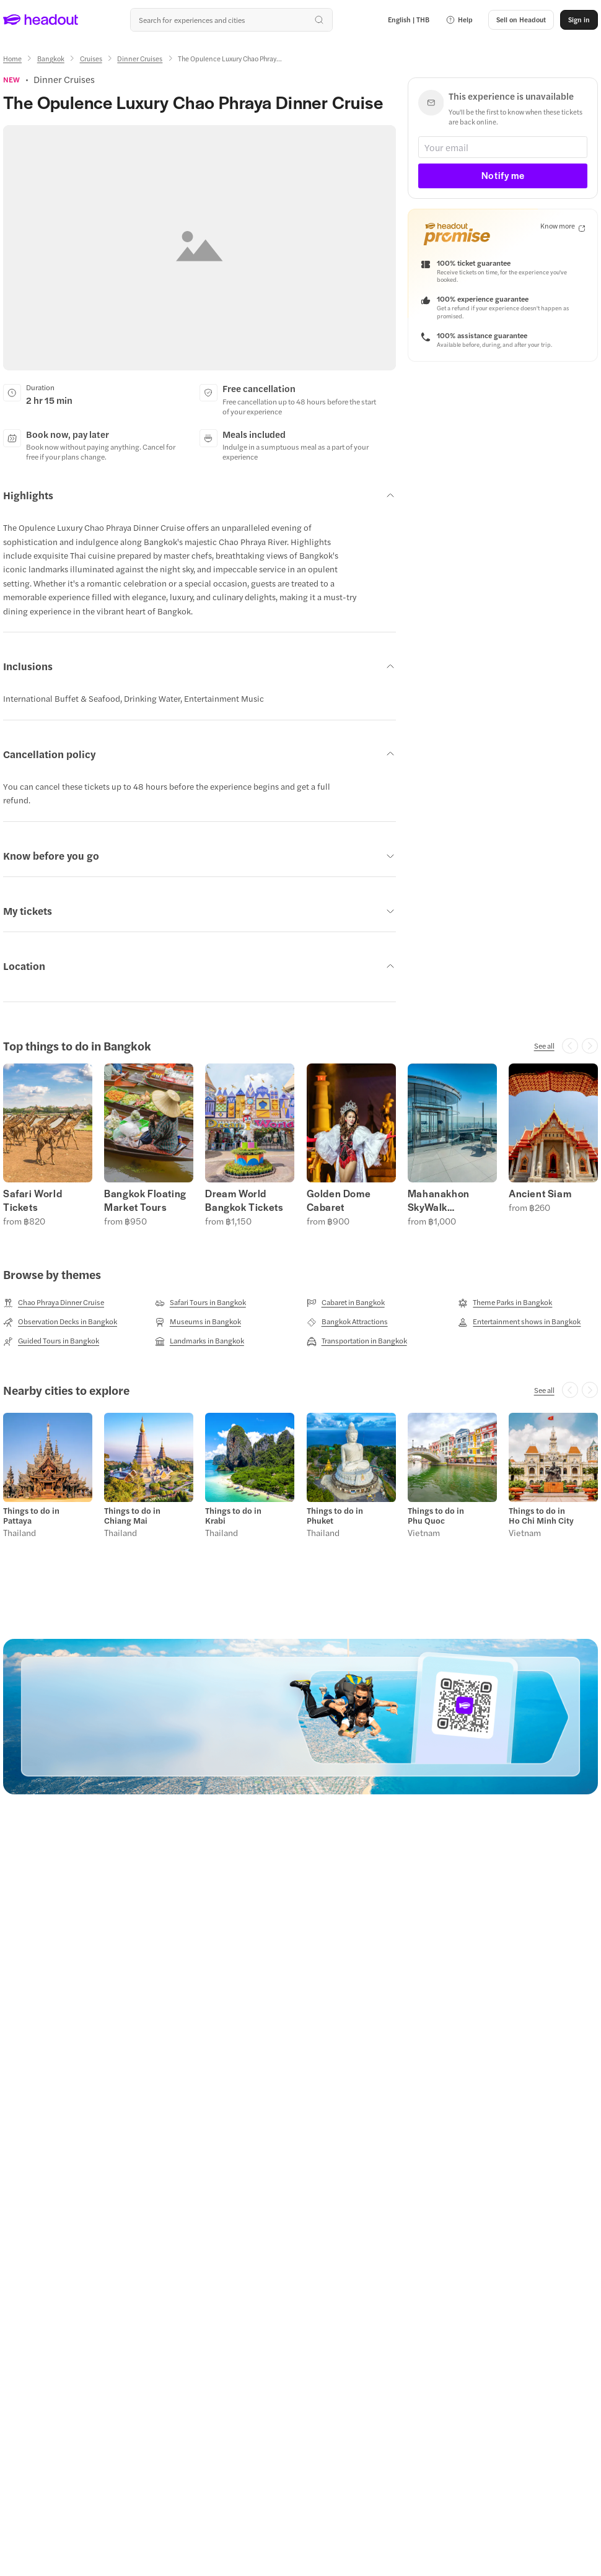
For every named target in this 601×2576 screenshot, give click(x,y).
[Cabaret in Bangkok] (346, 1302)
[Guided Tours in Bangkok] (51, 1341)
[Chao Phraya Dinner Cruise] (53, 1302)
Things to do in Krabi (233, 1516)
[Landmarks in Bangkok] (199, 1341)
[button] (459, 20)
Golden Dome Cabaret (339, 1200)
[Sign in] (579, 20)
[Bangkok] (50, 59)
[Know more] (562, 225)
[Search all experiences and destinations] (231, 20)
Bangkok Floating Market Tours (145, 1200)
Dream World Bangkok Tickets (244, 1200)
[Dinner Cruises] (139, 59)
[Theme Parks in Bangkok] (505, 1302)
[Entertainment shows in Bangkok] (519, 1321)
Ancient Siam (540, 1193)
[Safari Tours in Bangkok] (200, 1302)
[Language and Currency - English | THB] (408, 20)
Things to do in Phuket (335, 1516)
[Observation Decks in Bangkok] (60, 1321)
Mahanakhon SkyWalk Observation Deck (450, 1200)
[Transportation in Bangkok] (357, 1341)
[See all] (544, 1045)
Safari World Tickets (32, 1200)
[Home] (12, 59)
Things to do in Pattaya (31, 1516)
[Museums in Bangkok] (198, 1321)
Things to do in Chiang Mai (132, 1516)
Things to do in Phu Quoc (436, 1516)
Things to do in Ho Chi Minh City (541, 1516)
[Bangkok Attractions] (347, 1321)
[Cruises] (91, 59)
